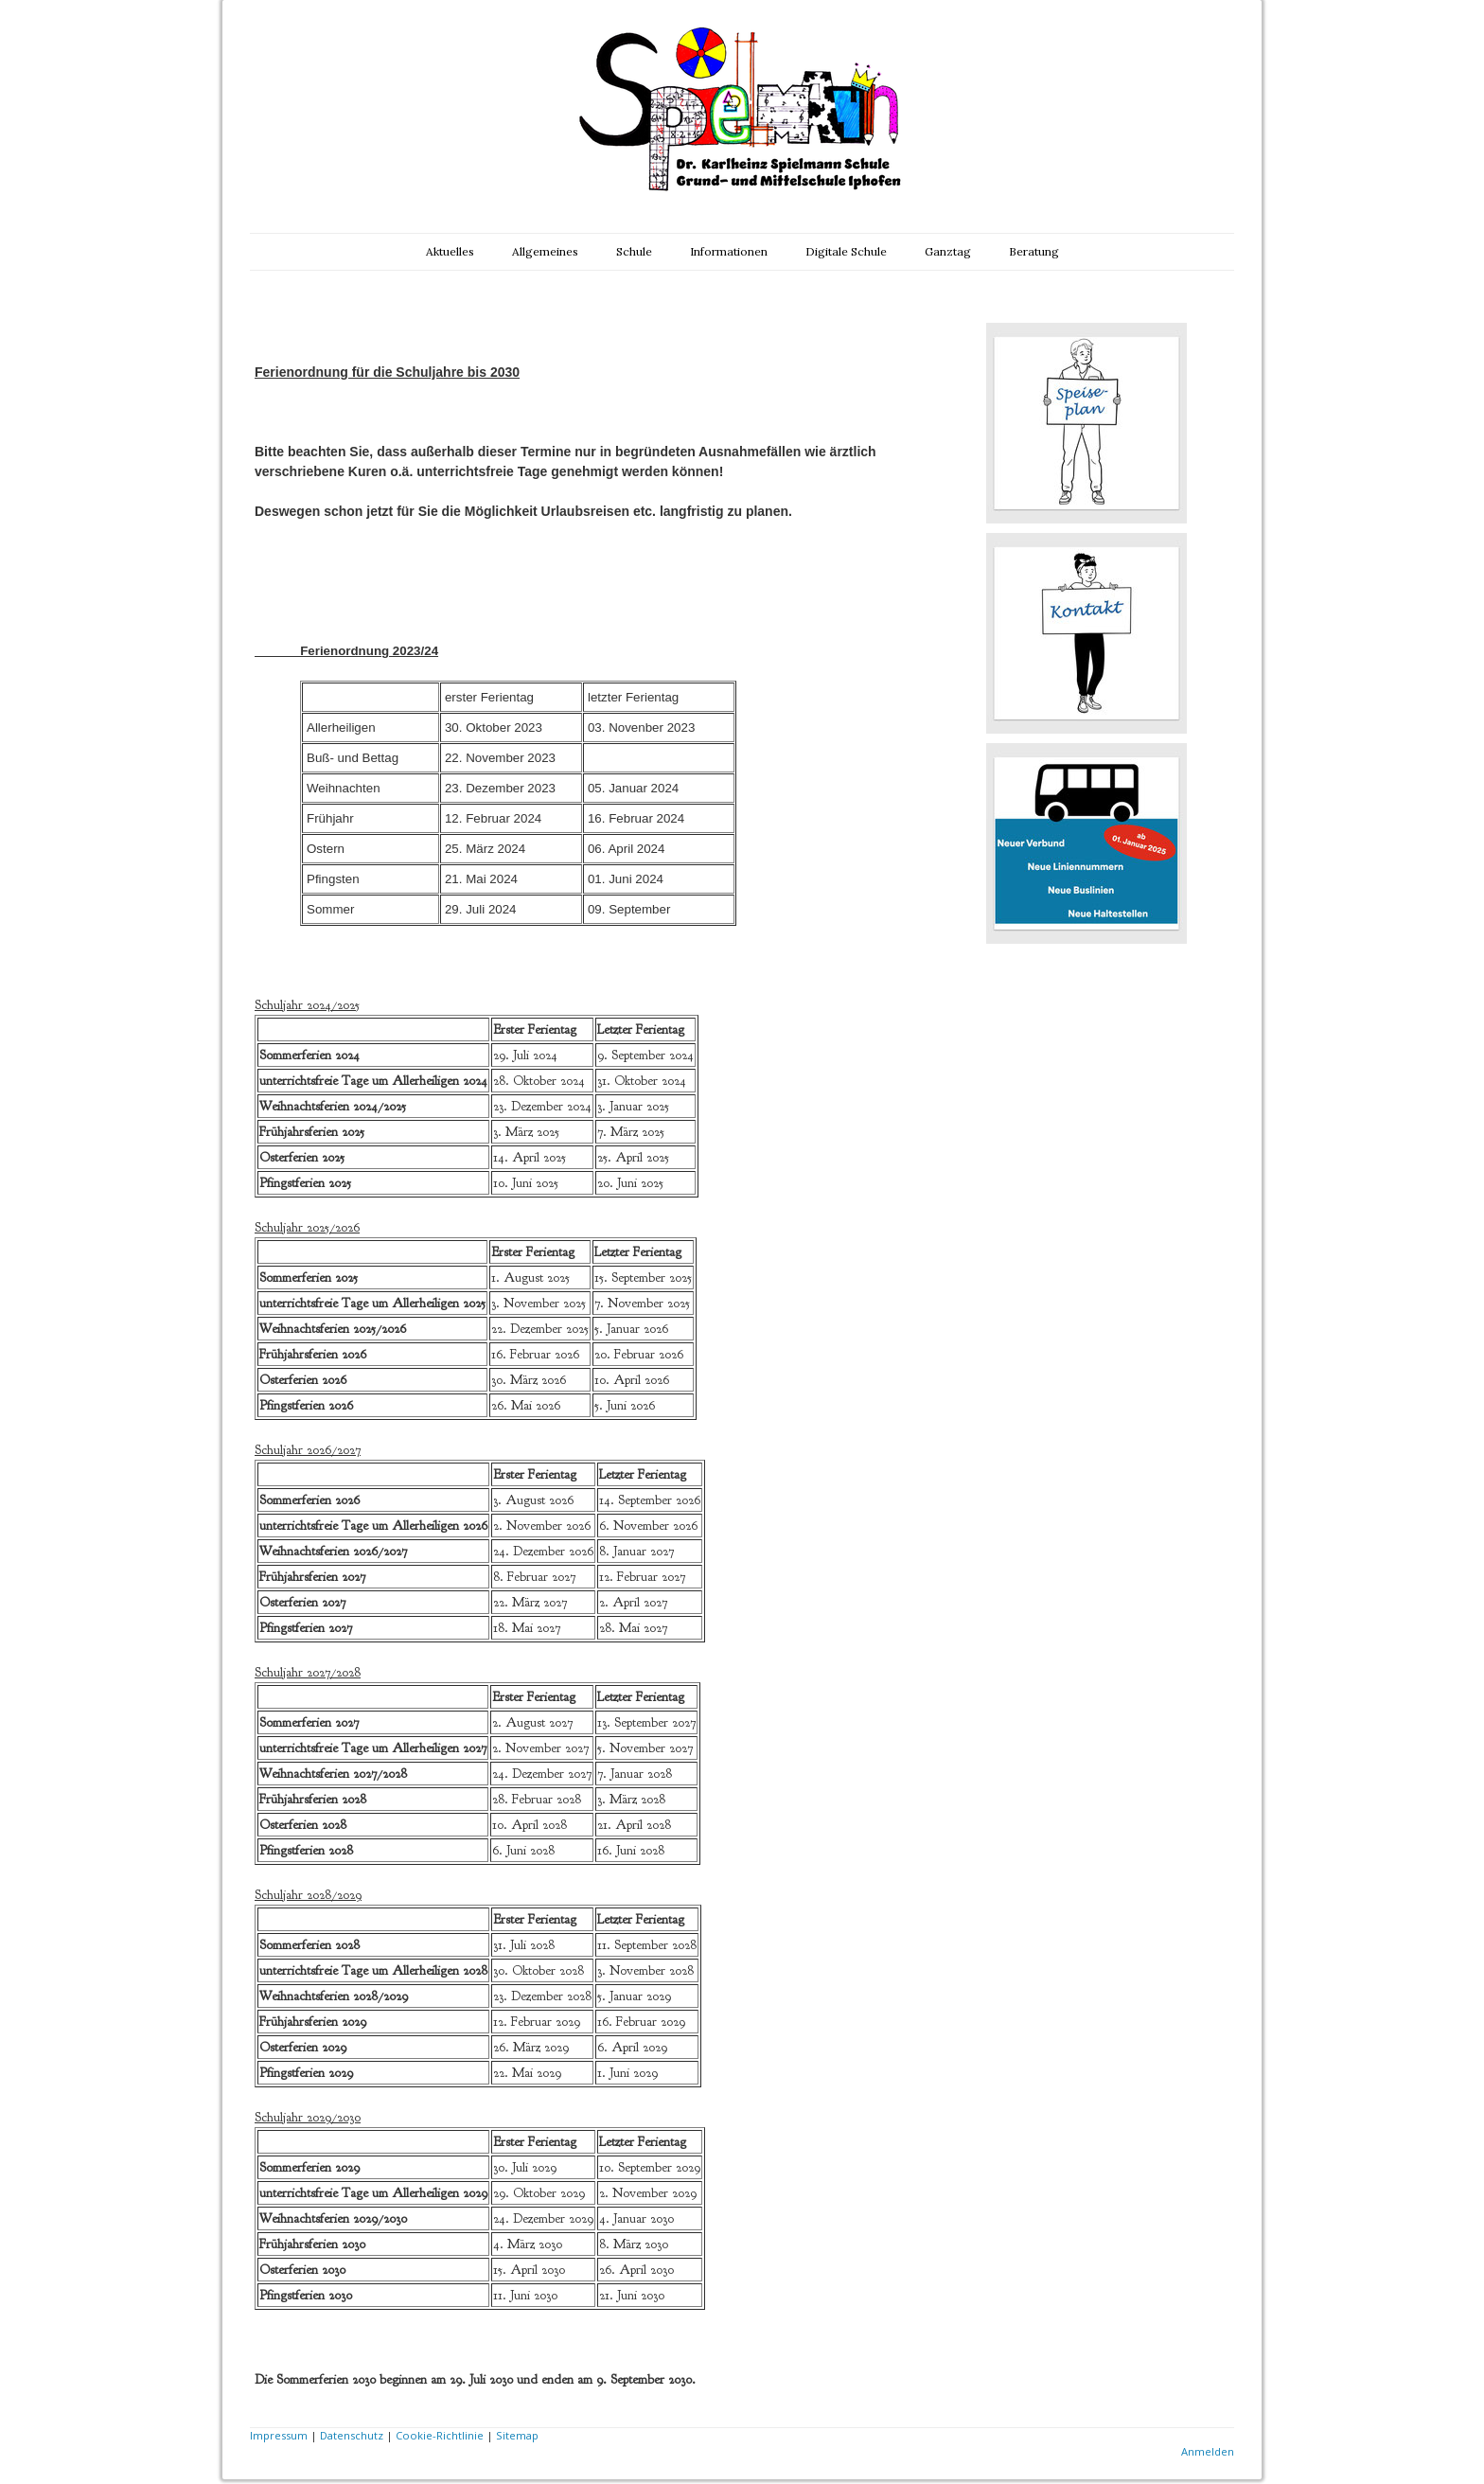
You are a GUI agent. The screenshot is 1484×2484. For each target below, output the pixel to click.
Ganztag (948, 251)
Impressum (279, 2435)
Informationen (729, 251)
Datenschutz (351, 2435)
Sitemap (517, 2435)
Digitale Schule (846, 251)
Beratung (1034, 251)
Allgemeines (545, 251)
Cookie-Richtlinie (440, 2435)
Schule (634, 251)
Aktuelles (450, 251)
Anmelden (1207, 2451)
